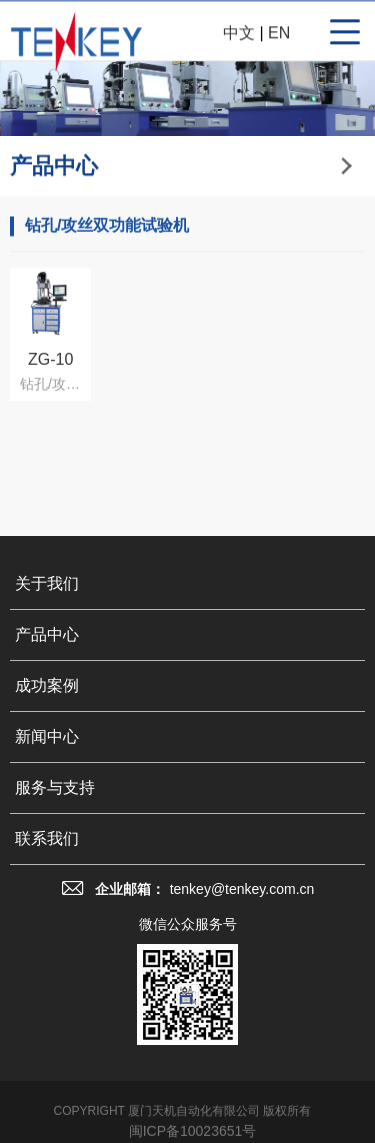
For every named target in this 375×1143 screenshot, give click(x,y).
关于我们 (47, 607)
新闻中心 (47, 760)
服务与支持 (55, 811)
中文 (239, 35)
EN (279, 35)
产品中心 (47, 658)
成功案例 (47, 709)
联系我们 (47, 862)
